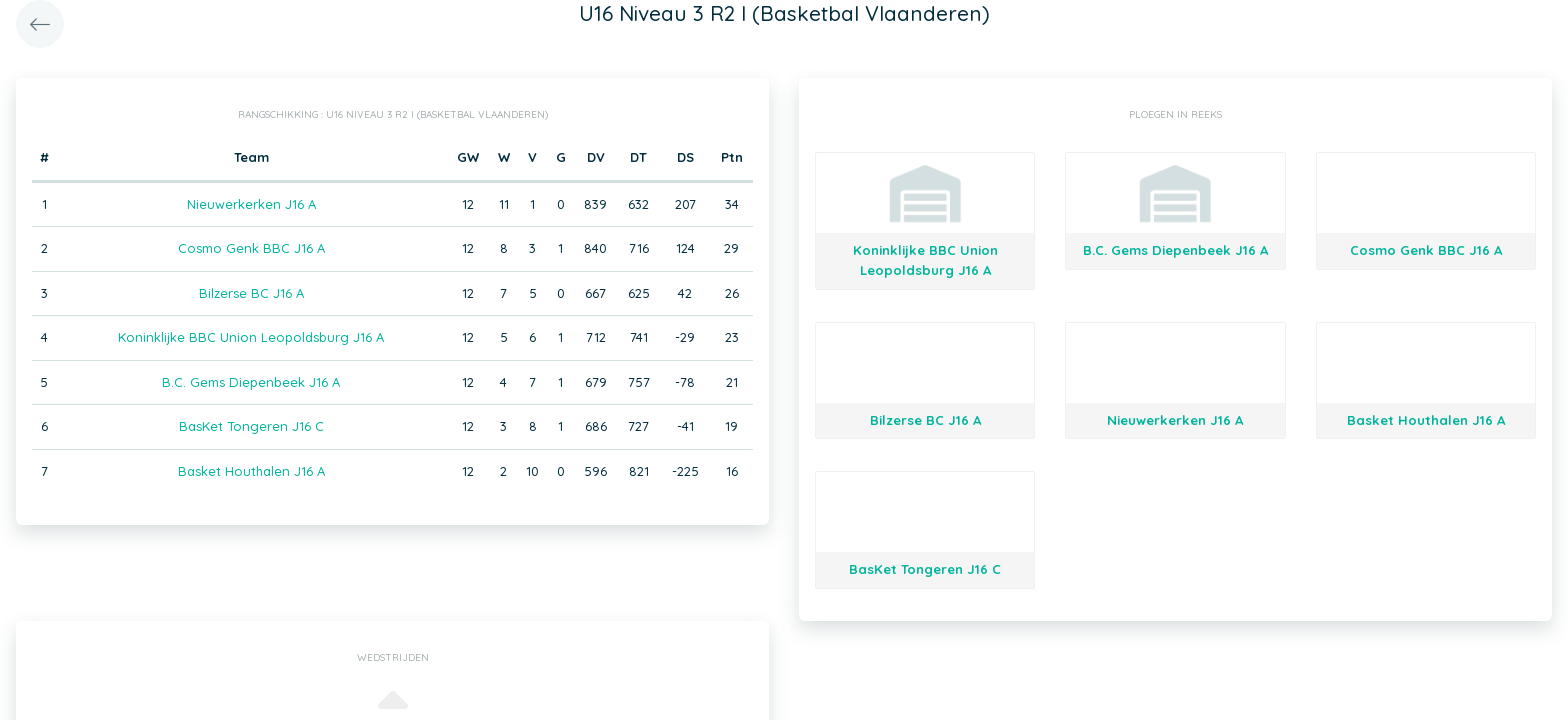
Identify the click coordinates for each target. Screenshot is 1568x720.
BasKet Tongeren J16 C (251, 426)
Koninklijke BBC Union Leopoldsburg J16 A (251, 337)
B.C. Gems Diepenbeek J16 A (251, 382)
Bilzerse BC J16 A (251, 293)
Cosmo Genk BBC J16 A (251, 248)
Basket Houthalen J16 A (251, 471)
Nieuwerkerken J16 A (251, 204)
